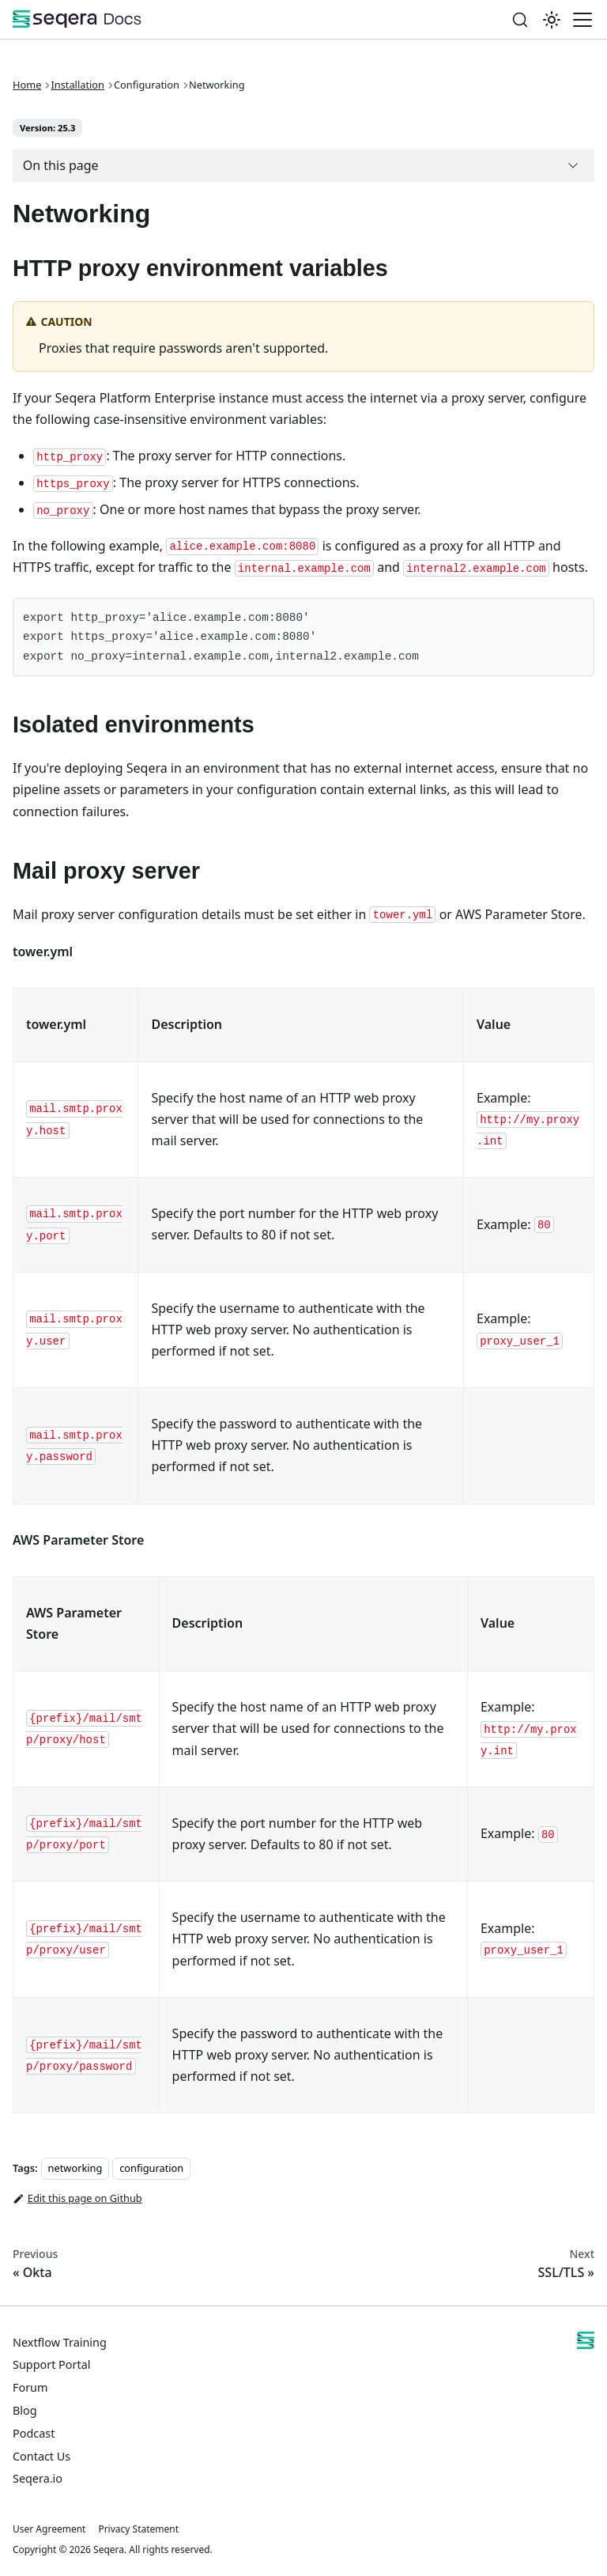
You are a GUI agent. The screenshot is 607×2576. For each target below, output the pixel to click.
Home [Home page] (27, 85)
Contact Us (41, 2456)
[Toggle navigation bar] (582, 20)
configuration (151, 2168)
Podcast (34, 2433)
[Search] (520, 19)
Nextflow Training (60, 2342)
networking (75, 2168)
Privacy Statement (138, 2529)
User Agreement (49, 2529)
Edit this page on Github (77, 2199)
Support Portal (51, 2364)
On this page (61, 165)
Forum (30, 2387)
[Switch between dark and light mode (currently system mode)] (551, 19)
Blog (25, 2410)
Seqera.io (37, 2478)
